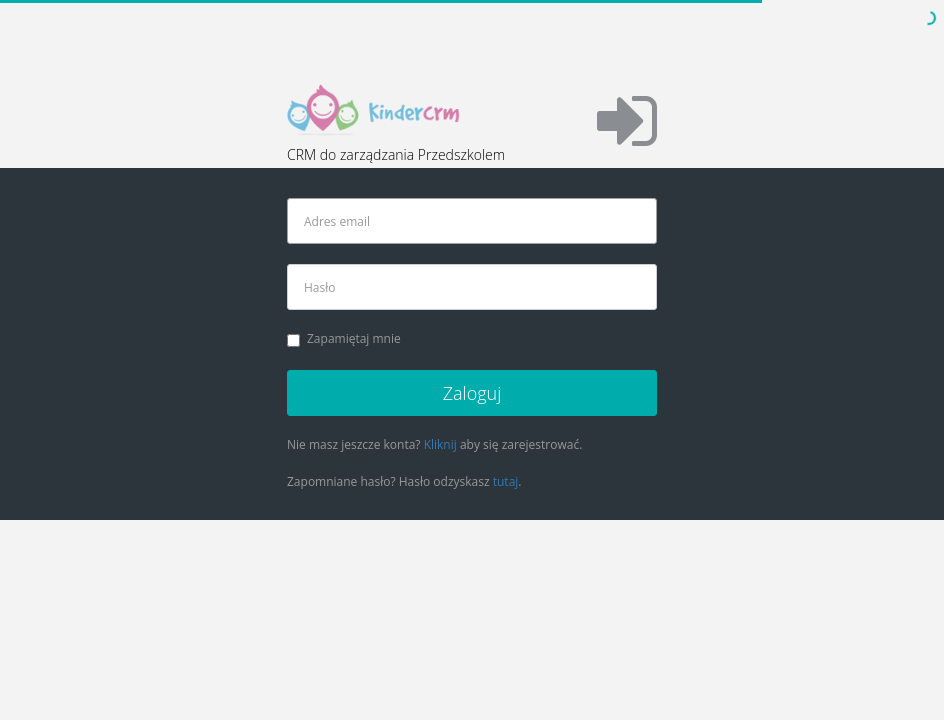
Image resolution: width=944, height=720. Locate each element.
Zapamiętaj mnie (344, 338)
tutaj (506, 481)
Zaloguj (472, 393)
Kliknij (440, 444)
